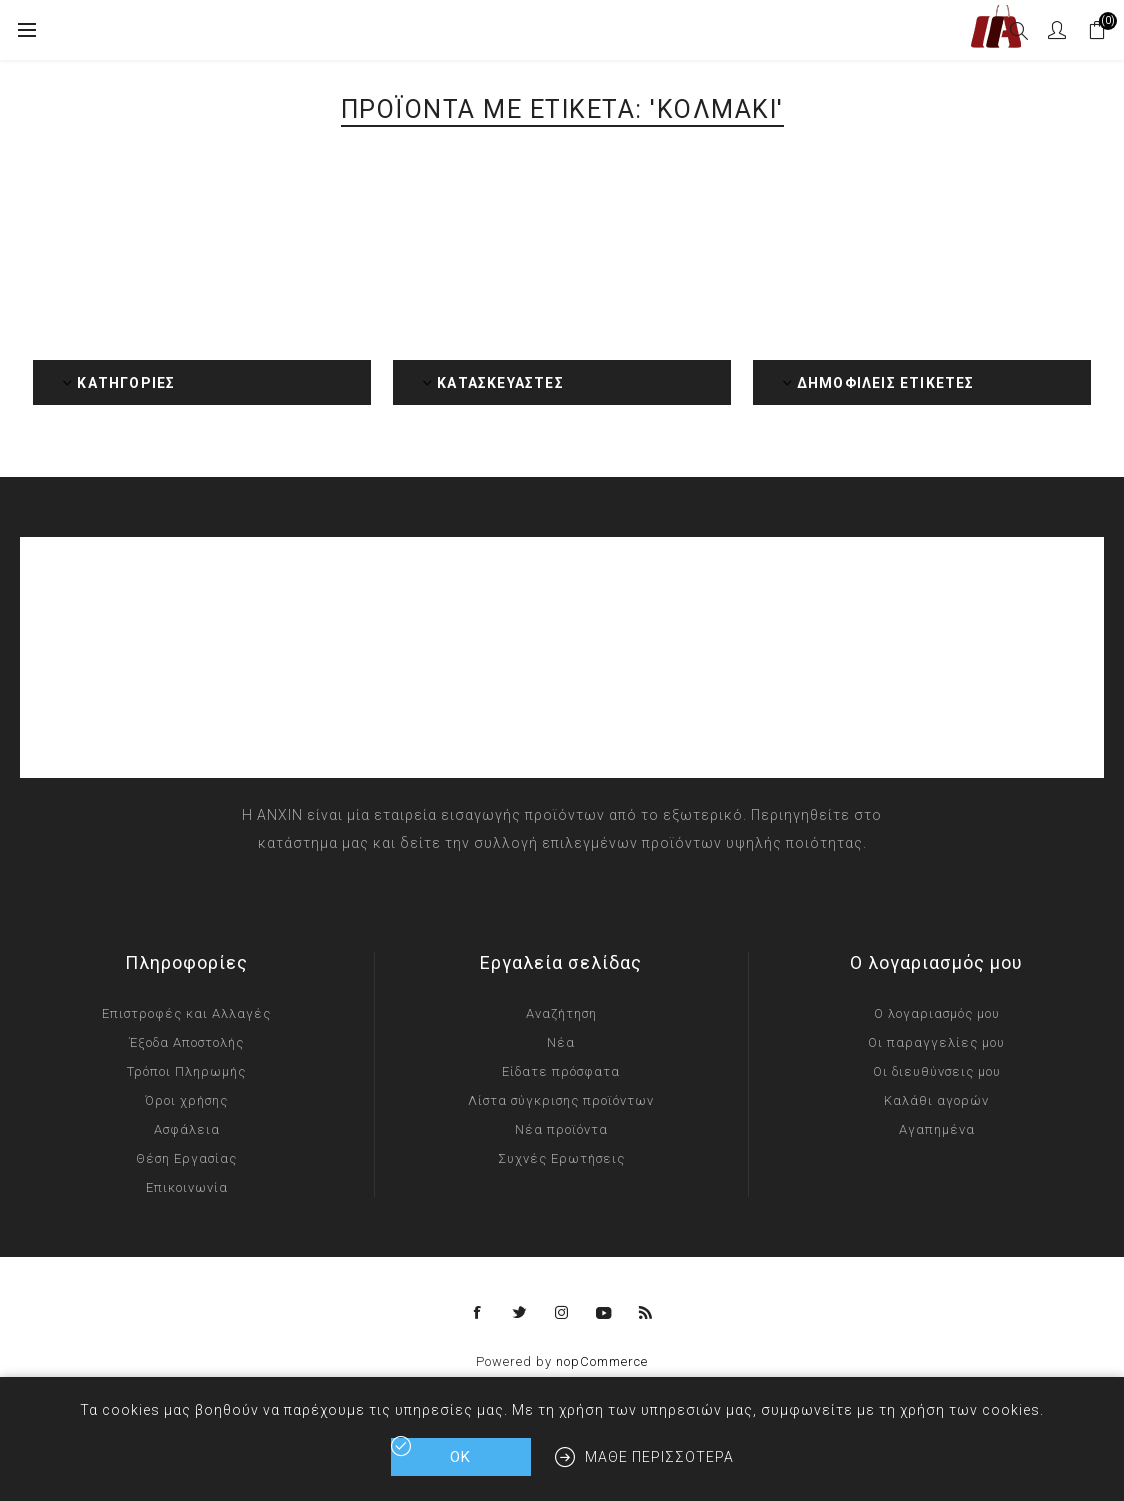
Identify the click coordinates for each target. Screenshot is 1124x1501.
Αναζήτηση (561, 1013)
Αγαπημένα (937, 1129)
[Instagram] (562, 1313)
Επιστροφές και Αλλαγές (186, 1013)
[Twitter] (520, 1313)
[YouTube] (604, 1313)
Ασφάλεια (187, 1129)
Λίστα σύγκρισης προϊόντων (561, 1100)
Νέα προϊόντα (561, 1129)
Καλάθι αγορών (936, 1100)
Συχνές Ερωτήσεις (561, 1158)
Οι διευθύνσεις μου (937, 1071)
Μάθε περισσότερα (659, 1457)
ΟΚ (460, 1457)
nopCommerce (602, 1361)
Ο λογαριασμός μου (937, 1013)
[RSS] (646, 1313)
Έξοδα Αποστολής (186, 1042)
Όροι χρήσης (186, 1100)
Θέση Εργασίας (186, 1158)
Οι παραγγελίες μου (936, 1042)
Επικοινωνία (187, 1187)
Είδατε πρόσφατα (561, 1071)
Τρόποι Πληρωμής (186, 1071)
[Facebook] (478, 1313)
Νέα (561, 1042)
